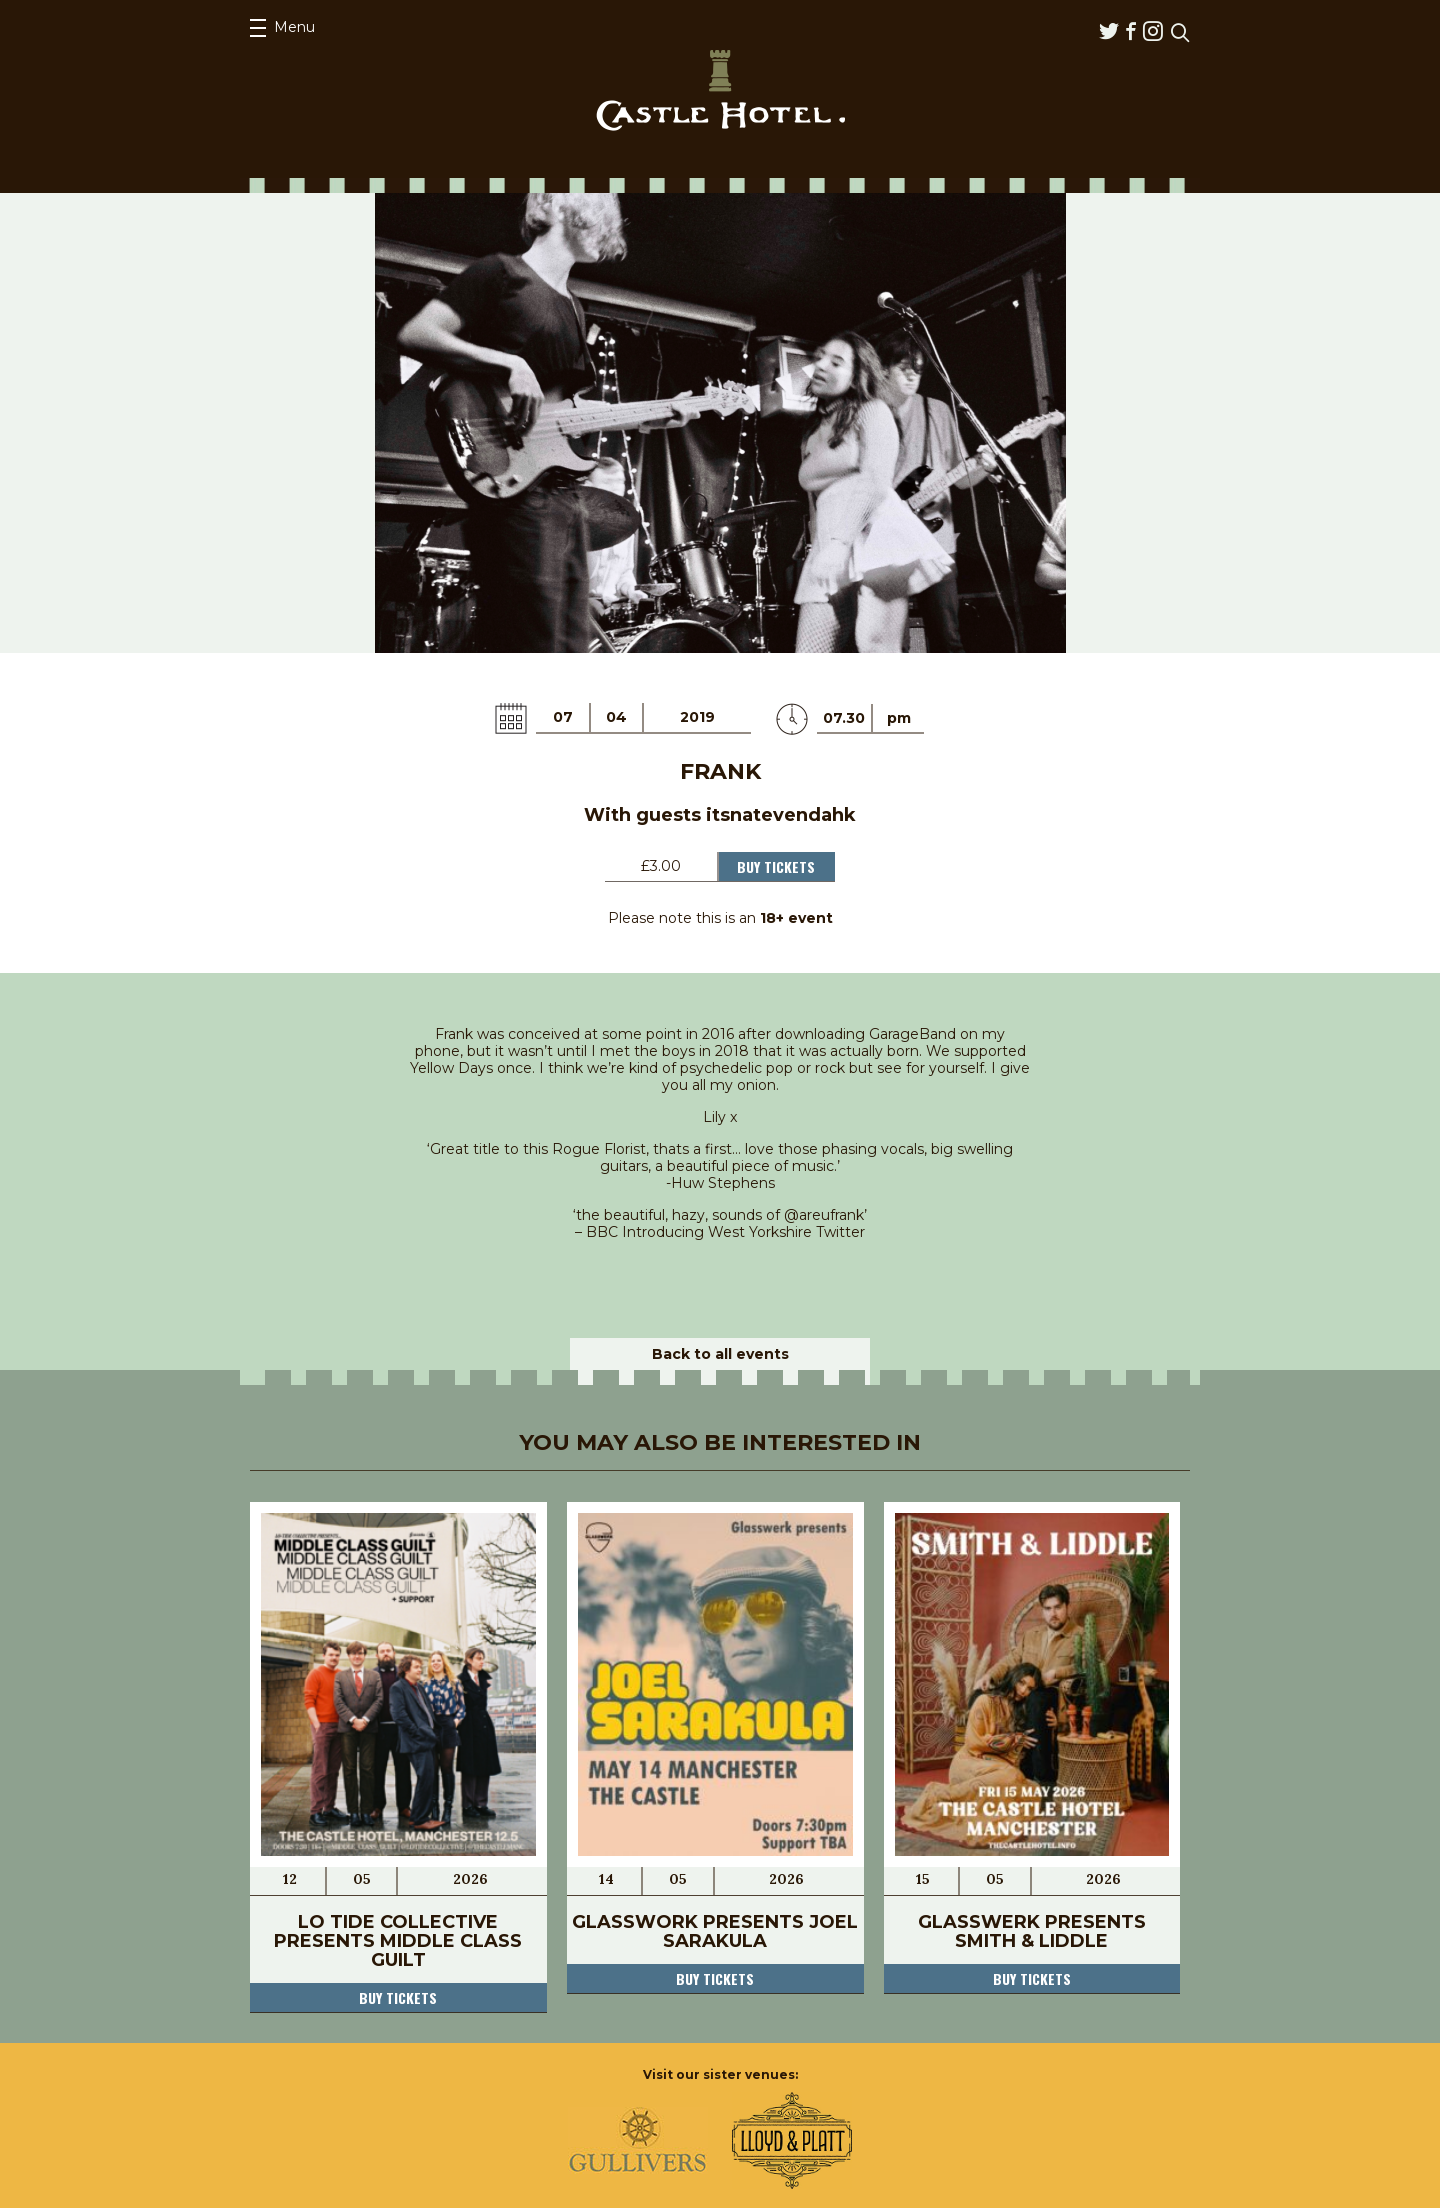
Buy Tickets (776, 866)
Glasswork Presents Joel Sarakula (715, 1931)
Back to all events (720, 1354)
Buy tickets (398, 1997)
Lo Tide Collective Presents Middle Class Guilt (398, 1941)
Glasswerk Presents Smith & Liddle (1032, 1931)
